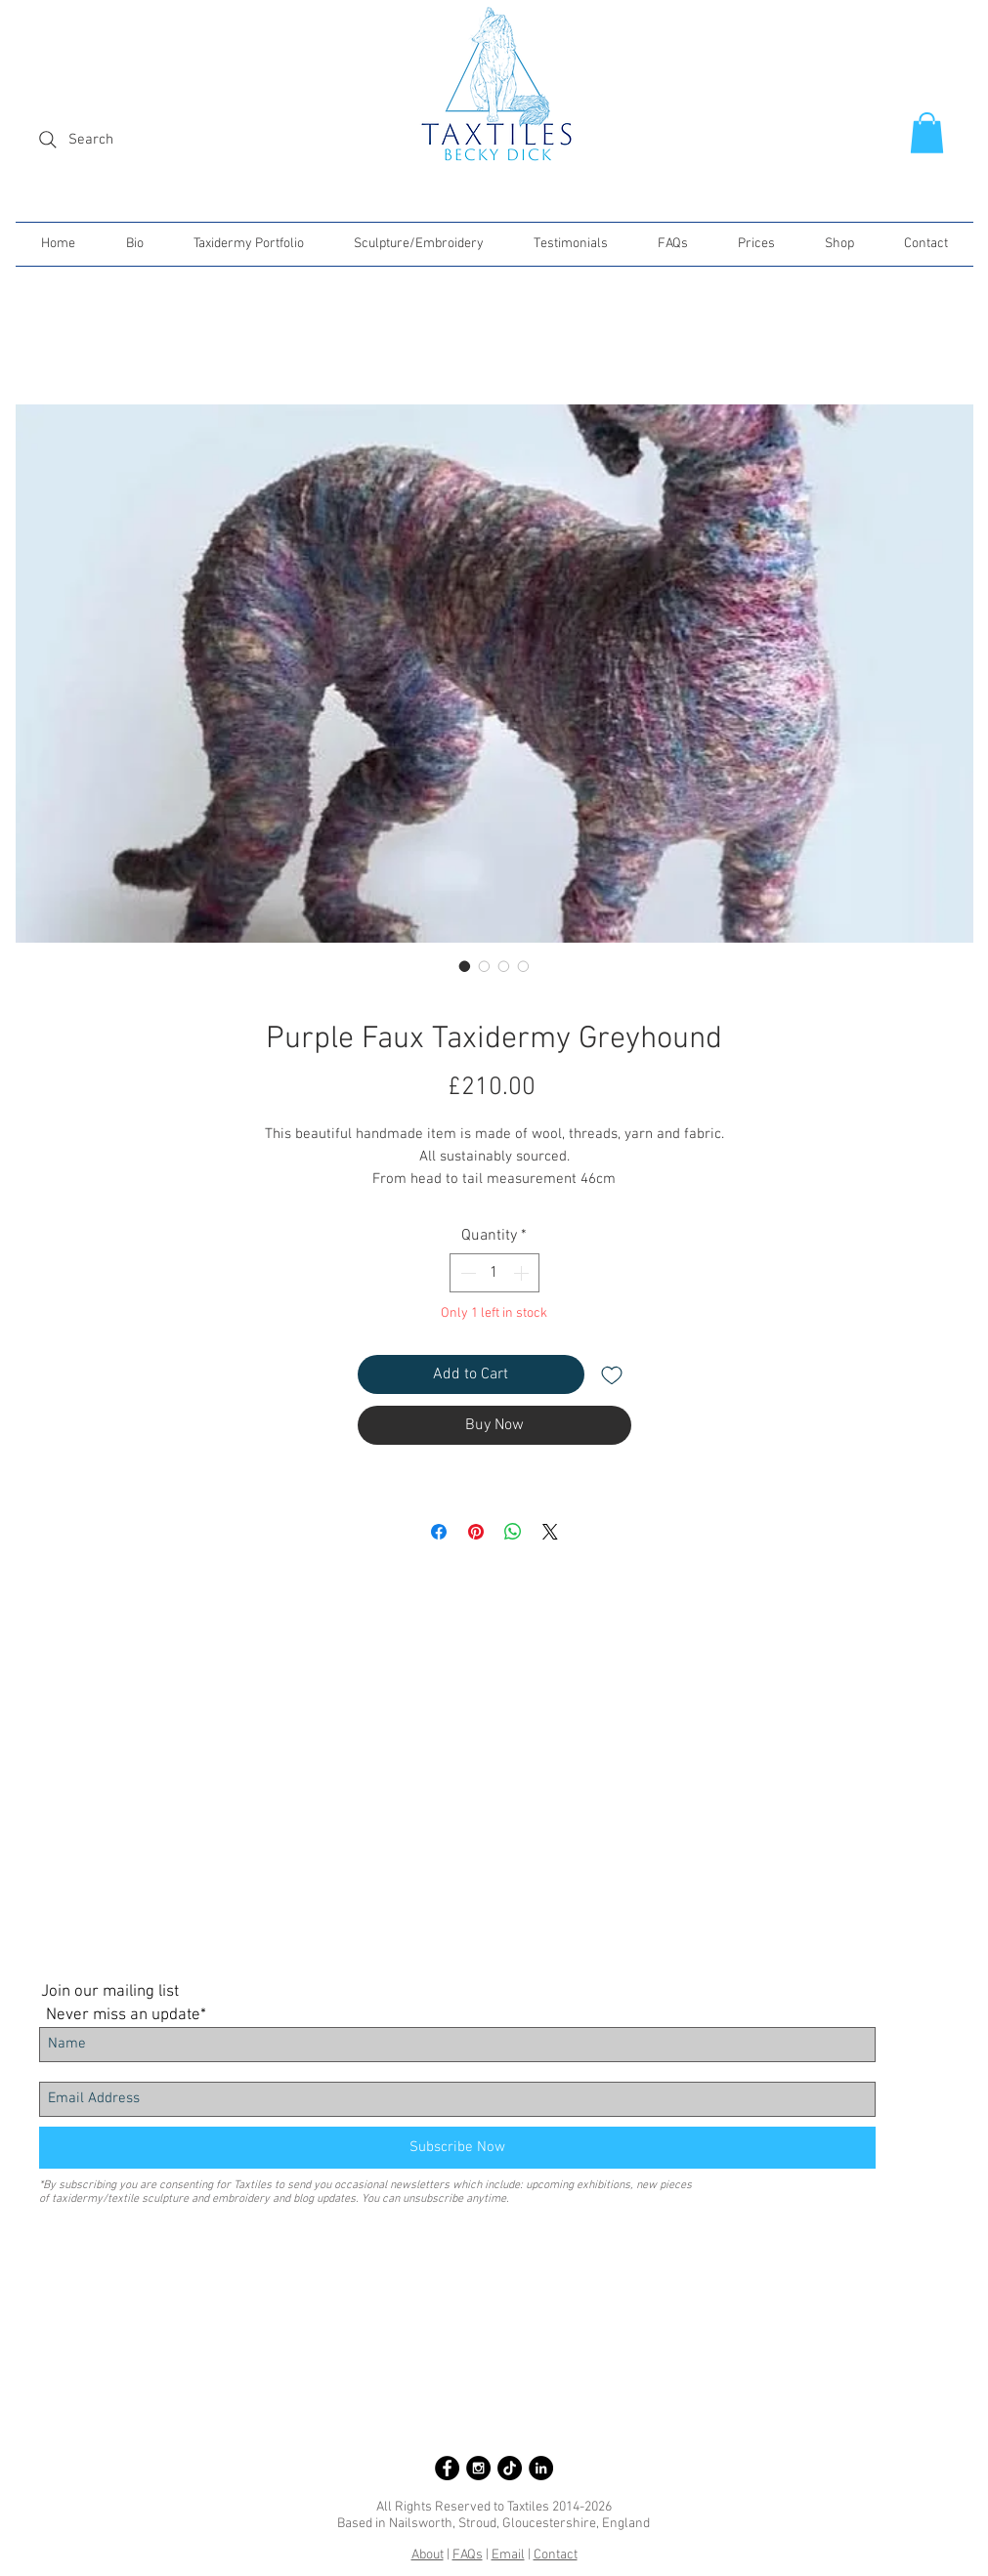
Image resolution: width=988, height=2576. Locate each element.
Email (508, 2555)
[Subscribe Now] (457, 2148)
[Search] (127, 139)
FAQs (467, 2555)
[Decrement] (466, 1272)
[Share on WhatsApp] (513, 1531)
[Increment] (523, 1272)
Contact (556, 2555)
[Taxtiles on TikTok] (509, 2468)
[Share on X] (550, 1531)
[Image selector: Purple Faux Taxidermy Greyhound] (465, 966)
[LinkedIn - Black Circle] (541, 2468)
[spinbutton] (494, 1272)
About (427, 2555)
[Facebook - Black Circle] (447, 2468)
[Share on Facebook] (439, 1531)
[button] (927, 132)
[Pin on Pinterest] (476, 1531)
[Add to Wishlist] (611, 1374)
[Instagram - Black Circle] (478, 2468)
